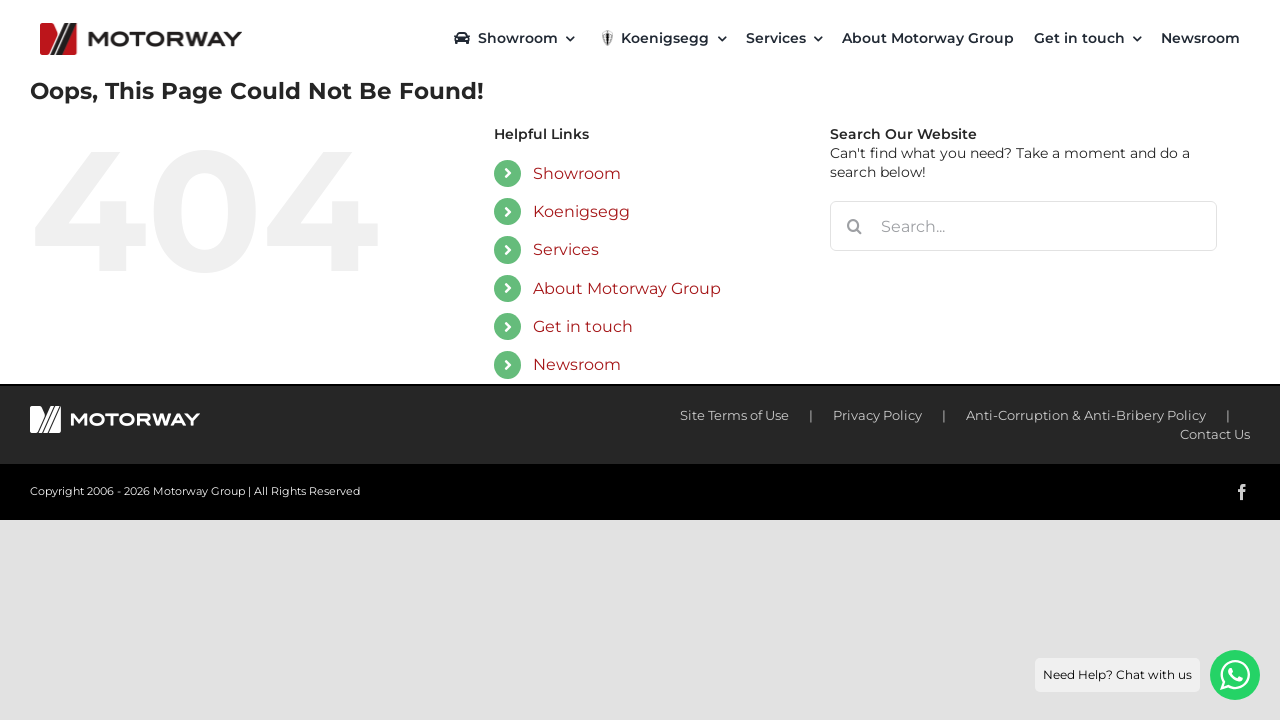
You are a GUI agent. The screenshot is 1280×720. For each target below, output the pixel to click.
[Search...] (1023, 226)
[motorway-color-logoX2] (141, 30)
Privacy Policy (877, 415)
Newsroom (577, 364)
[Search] (855, 226)
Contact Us (1215, 434)
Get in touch (583, 326)
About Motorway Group (627, 288)
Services (566, 249)
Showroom (577, 173)
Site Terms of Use (734, 415)
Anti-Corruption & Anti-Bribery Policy (1086, 415)
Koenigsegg (581, 211)
